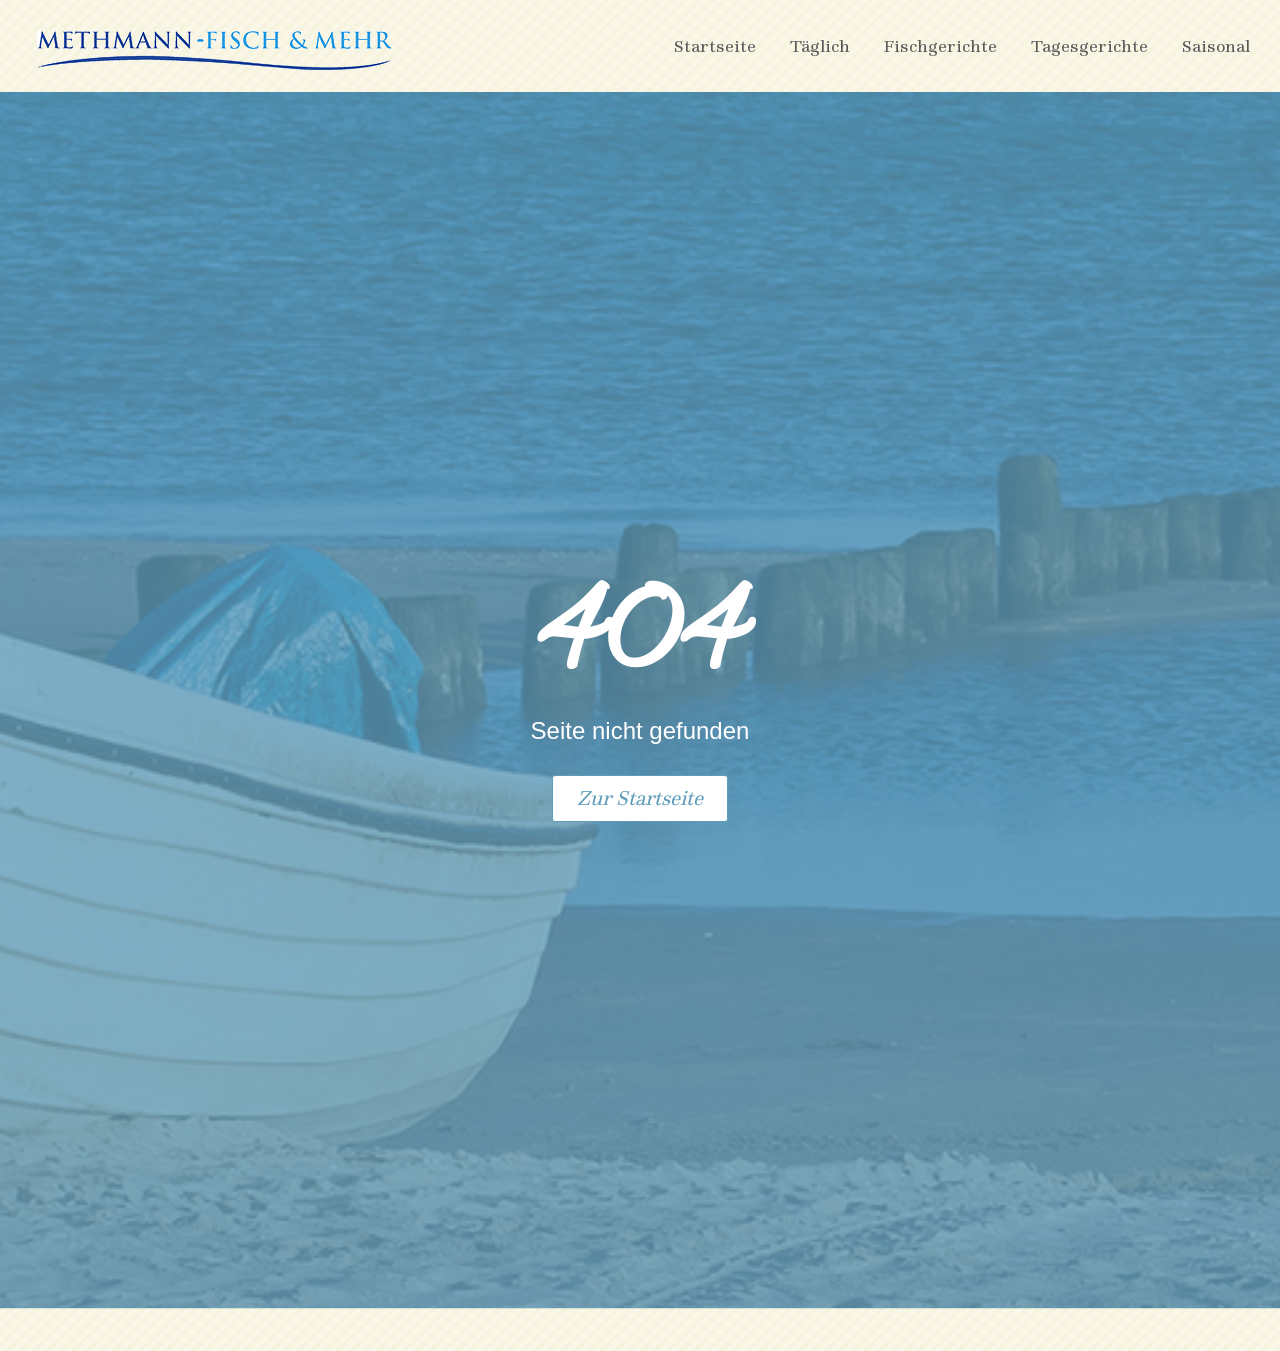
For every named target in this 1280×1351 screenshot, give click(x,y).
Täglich (820, 45)
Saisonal (1216, 45)
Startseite (715, 45)
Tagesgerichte (1089, 45)
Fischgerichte (940, 45)
